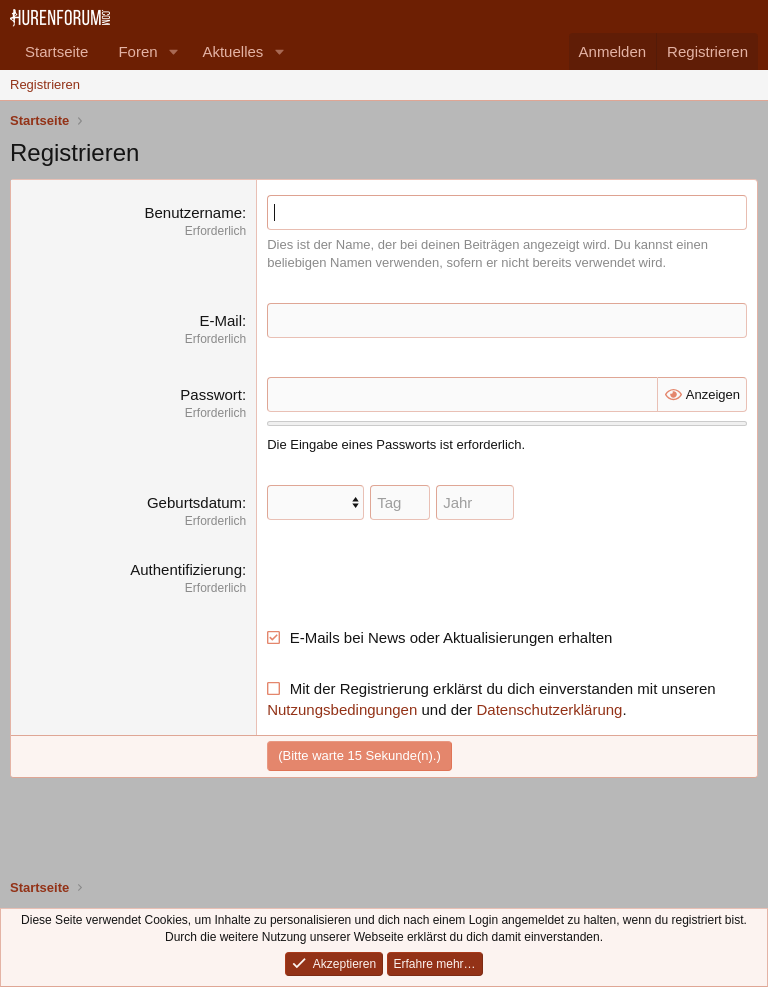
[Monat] (315, 502)
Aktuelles (232, 51)
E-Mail (220, 320)
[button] (173, 51)
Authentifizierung (186, 569)
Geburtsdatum (194, 502)
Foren (137, 51)
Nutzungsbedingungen (342, 709)
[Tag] (400, 502)
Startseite (56, 51)
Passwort (211, 394)
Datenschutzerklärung (550, 709)
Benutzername (193, 212)
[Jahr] (475, 502)
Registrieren (45, 84)
